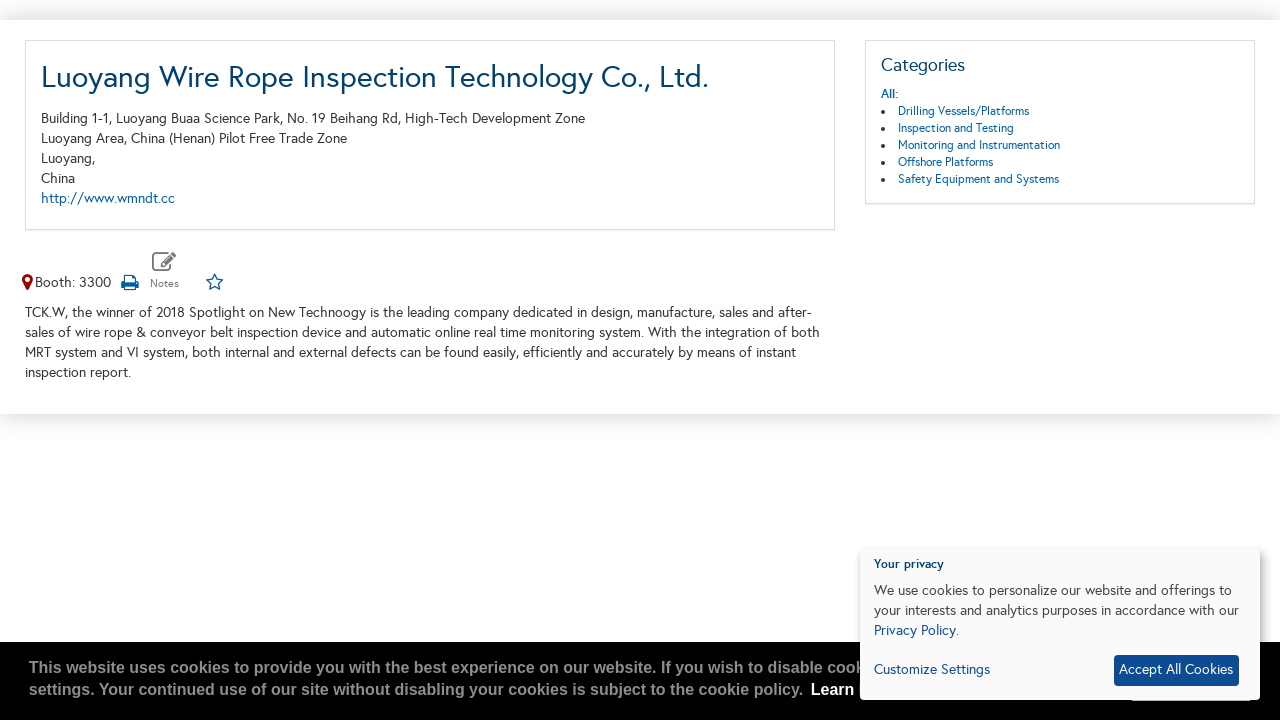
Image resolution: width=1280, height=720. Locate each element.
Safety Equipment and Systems (978, 179)
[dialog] (1060, 624)
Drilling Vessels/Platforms (963, 111)
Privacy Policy (915, 630)
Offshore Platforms (945, 162)
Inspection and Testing (956, 128)
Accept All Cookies (1176, 669)
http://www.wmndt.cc (108, 198)
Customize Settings (932, 669)
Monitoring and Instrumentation (979, 145)
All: (889, 94)
